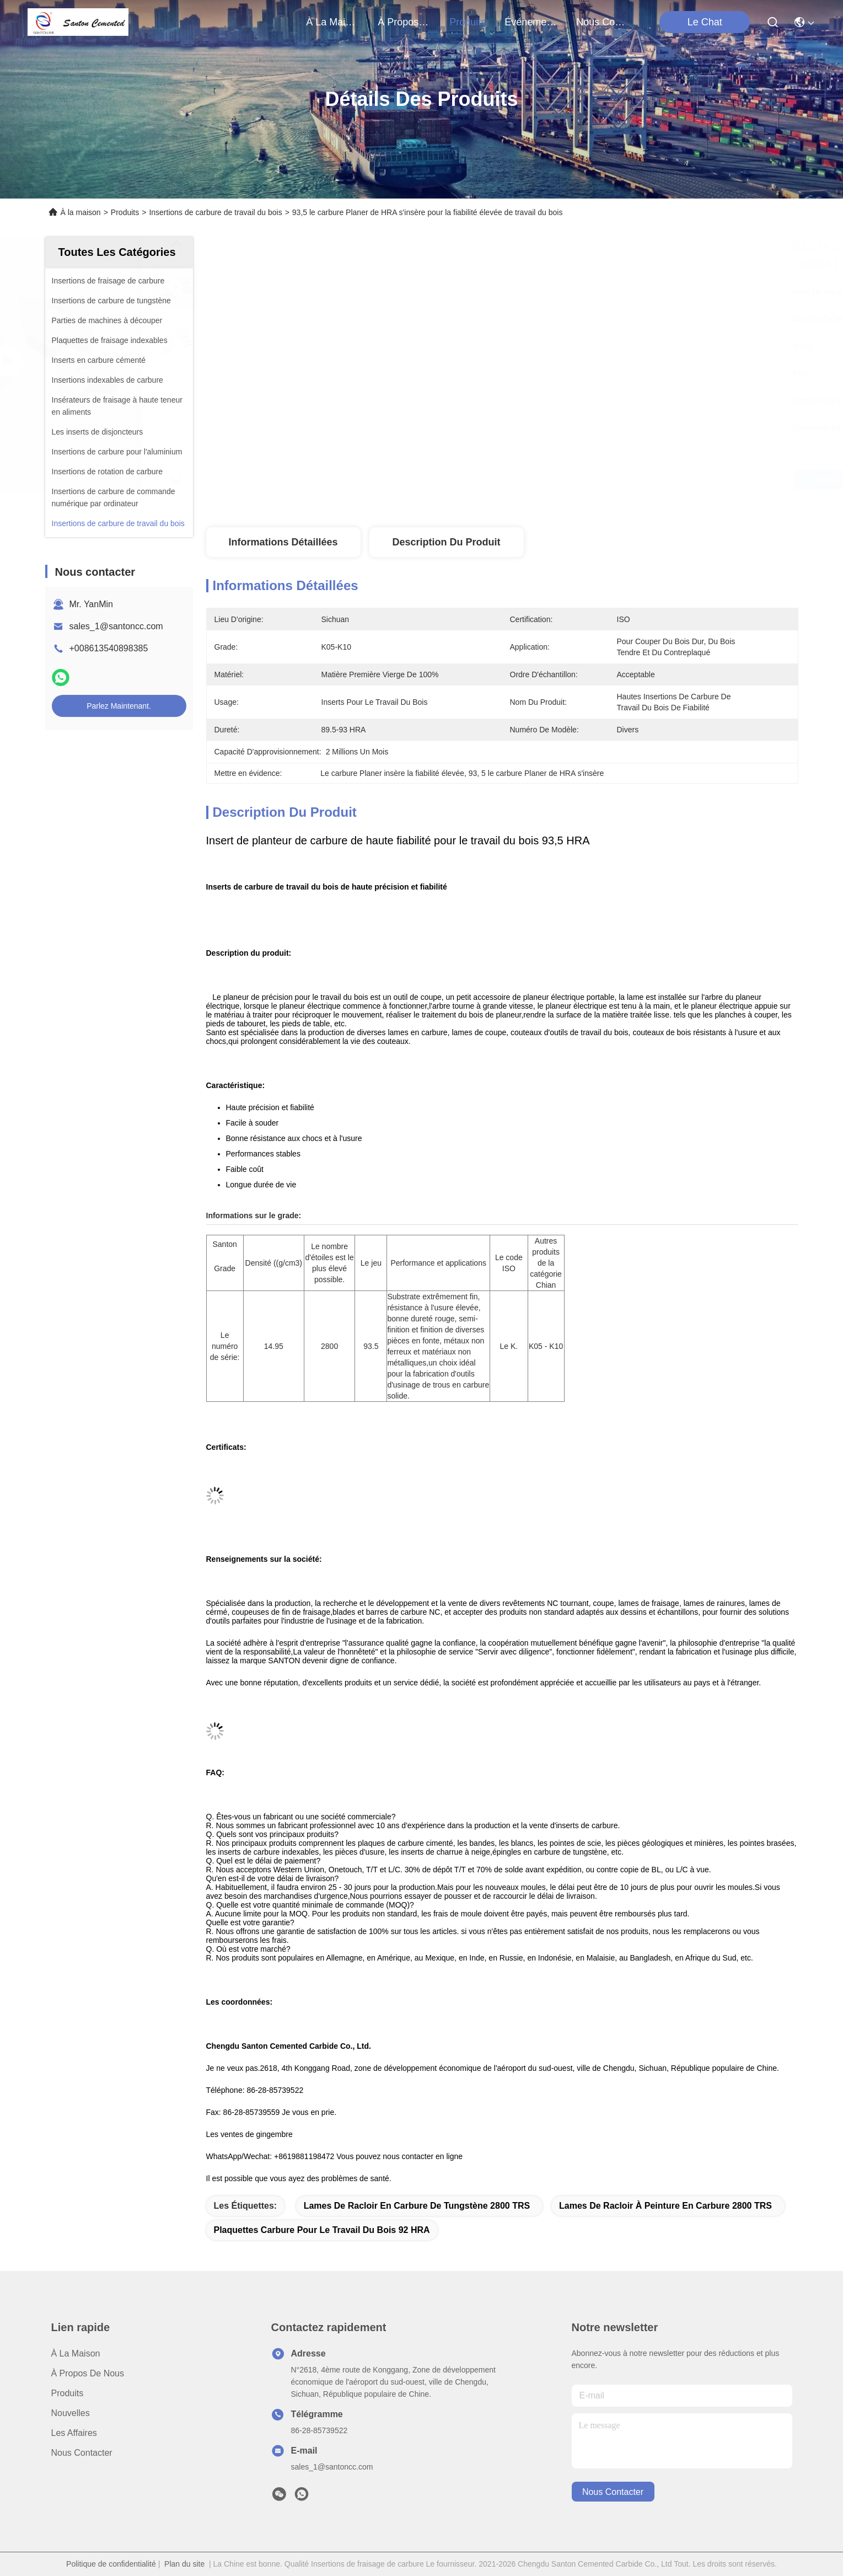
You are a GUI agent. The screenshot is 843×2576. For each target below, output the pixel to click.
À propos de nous (404, 22)
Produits (125, 212)
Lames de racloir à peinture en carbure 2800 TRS (665, 2205)
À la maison (332, 22)
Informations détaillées (282, 542)
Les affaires (74, 2433)
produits (467, 22)
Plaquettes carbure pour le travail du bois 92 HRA (322, 2230)
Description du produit (446, 542)
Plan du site (184, 2563)
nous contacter (602, 22)
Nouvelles (70, 2413)
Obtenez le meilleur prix (601, 480)
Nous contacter (81, 2452)
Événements (530, 22)
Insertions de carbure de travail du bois (215, 212)
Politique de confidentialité (111, 2563)
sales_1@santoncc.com (116, 626)
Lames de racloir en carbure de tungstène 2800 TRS (417, 2205)
